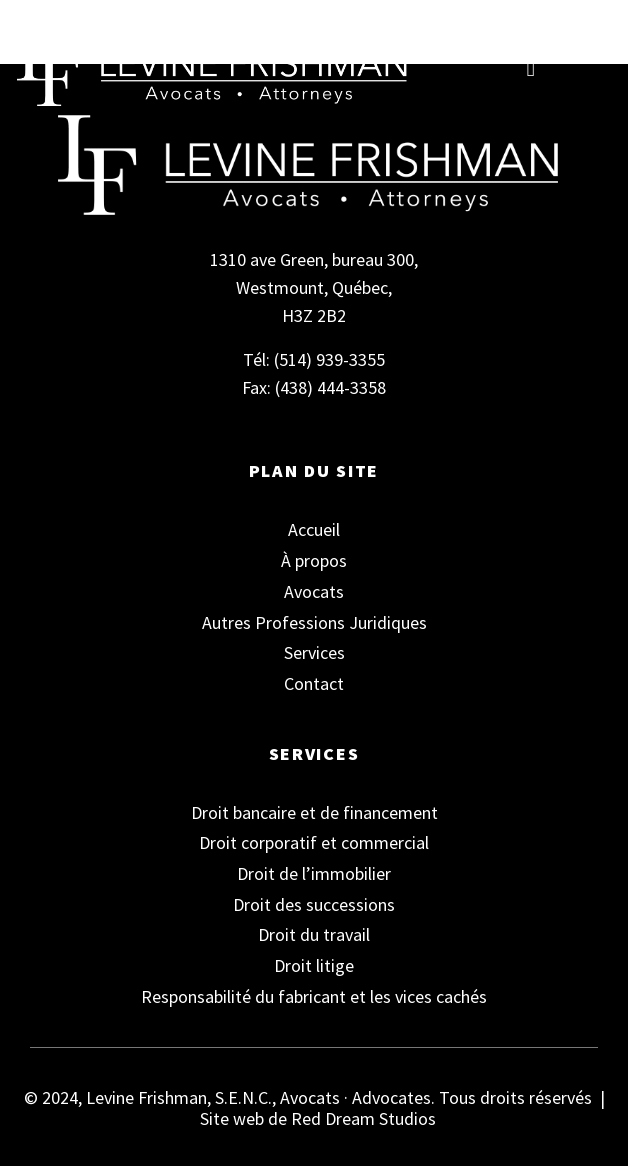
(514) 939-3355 (329, 359)
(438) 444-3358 (330, 387)
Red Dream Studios (363, 1118)
